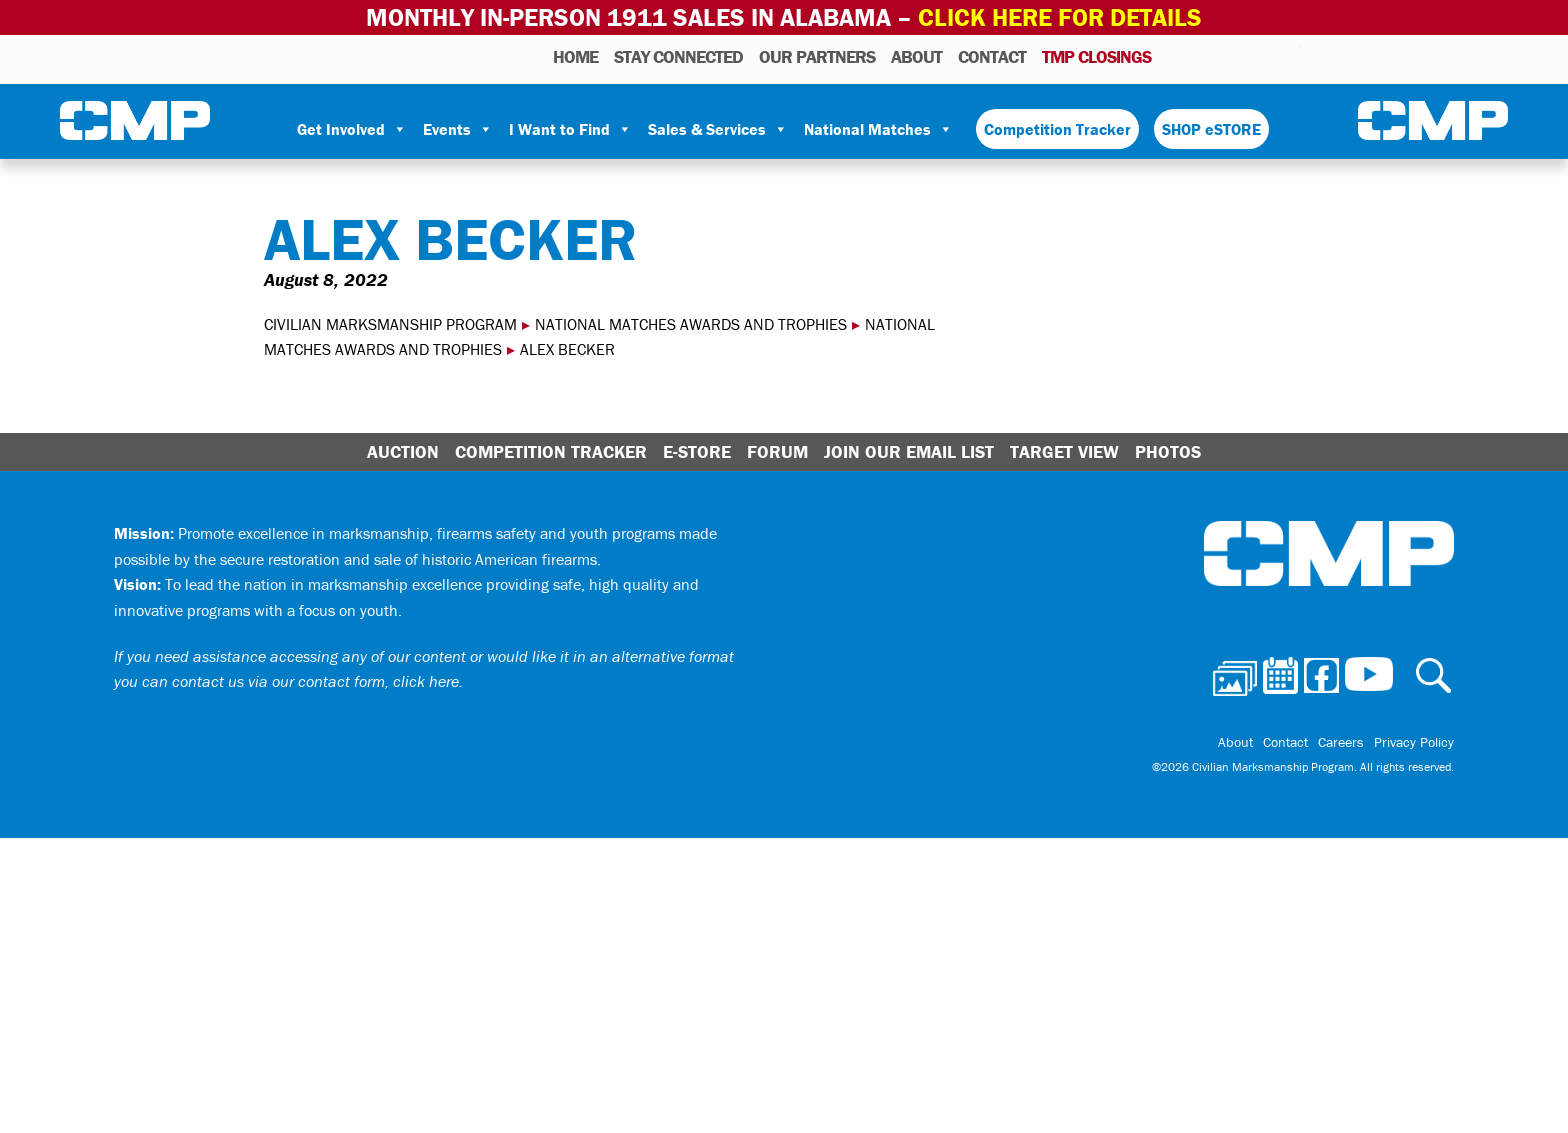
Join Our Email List (909, 451)
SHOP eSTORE (1211, 129)
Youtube (1288, 56)
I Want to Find (570, 129)
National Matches (878, 129)
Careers (1341, 742)
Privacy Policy (1414, 742)
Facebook (1234, 56)
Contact (992, 56)
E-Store (697, 451)
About (916, 56)
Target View (1064, 451)
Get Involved (352, 129)
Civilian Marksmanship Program (135, 121)
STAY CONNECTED (678, 56)
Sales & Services (718, 129)
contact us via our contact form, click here (315, 681)
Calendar (1205, 56)
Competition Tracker (1057, 129)
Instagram (1260, 56)
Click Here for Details (1060, 17)
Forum (777, 451)
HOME (575, 56)
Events (458, 129)
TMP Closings (1096, 56)
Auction (403, 451)
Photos (1174, 56)
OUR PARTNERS (817, 56)
